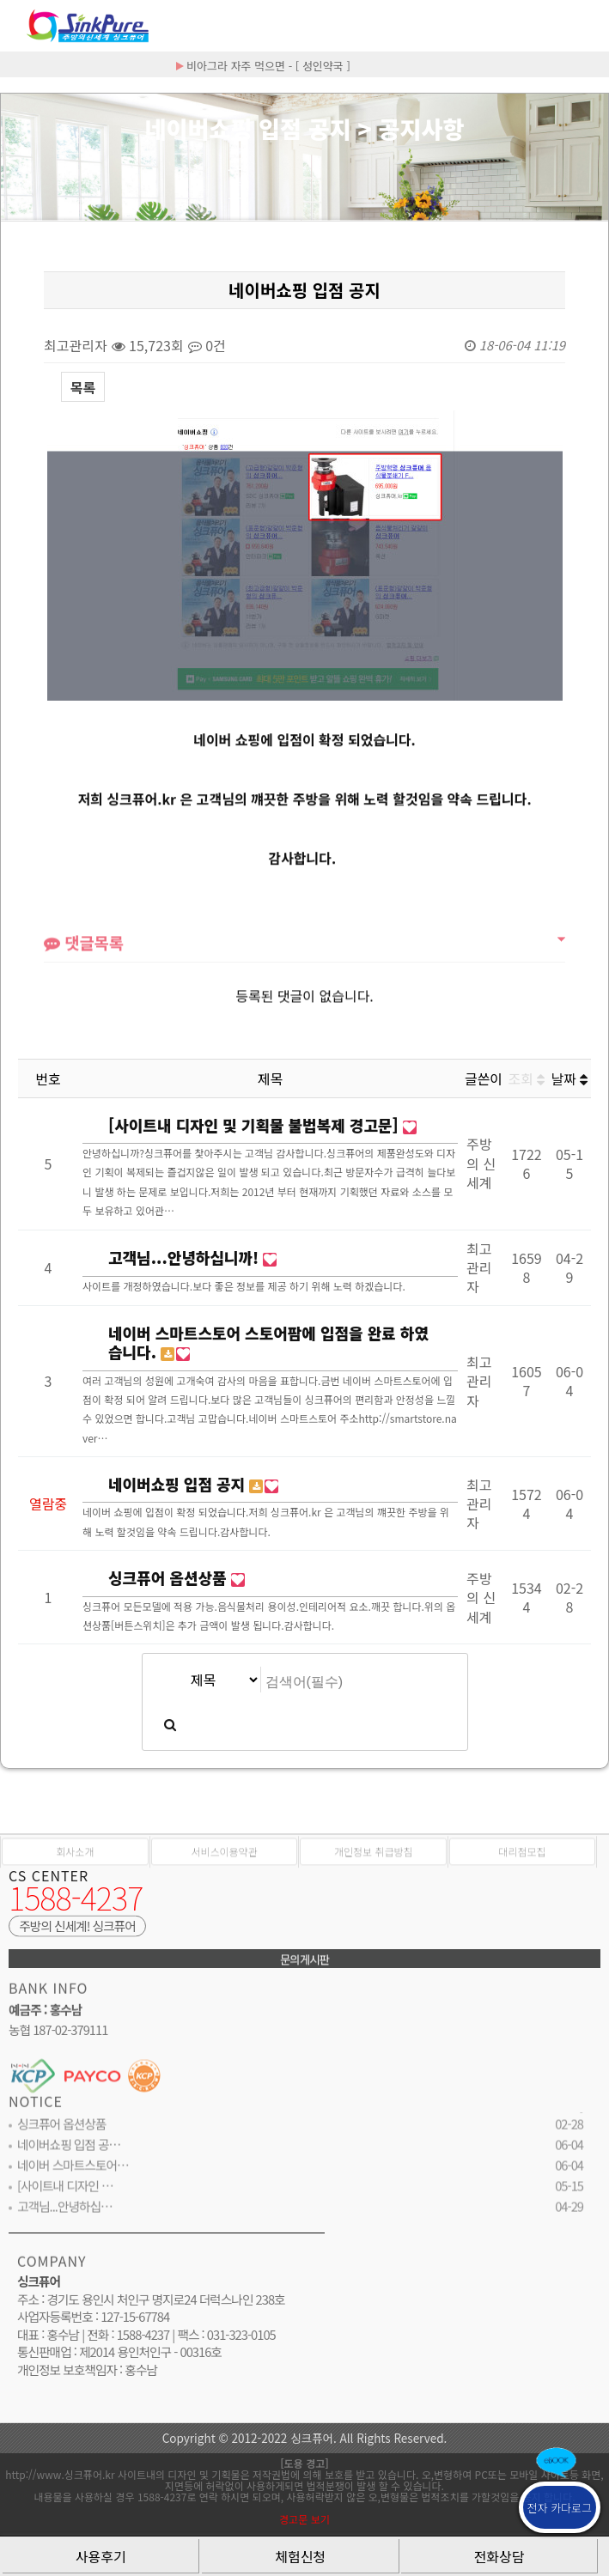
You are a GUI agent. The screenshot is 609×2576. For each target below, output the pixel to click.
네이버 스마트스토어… (73, 2175)
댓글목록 (84, 956)
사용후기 (101, 2556)
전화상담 (499, 2556)
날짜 (569, 1078)
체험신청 (300, 2556)
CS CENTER (48, 1884)
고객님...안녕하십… (65, 2216)
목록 (82, 387)
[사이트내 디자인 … (65, 2195)
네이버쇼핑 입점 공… (68, 2154)
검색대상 (1, 220)
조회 (527, 1078)
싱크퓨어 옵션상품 (61, 2133)
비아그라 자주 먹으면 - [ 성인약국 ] (263, 66)
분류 (583, 26)
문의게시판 (304, 1967)
